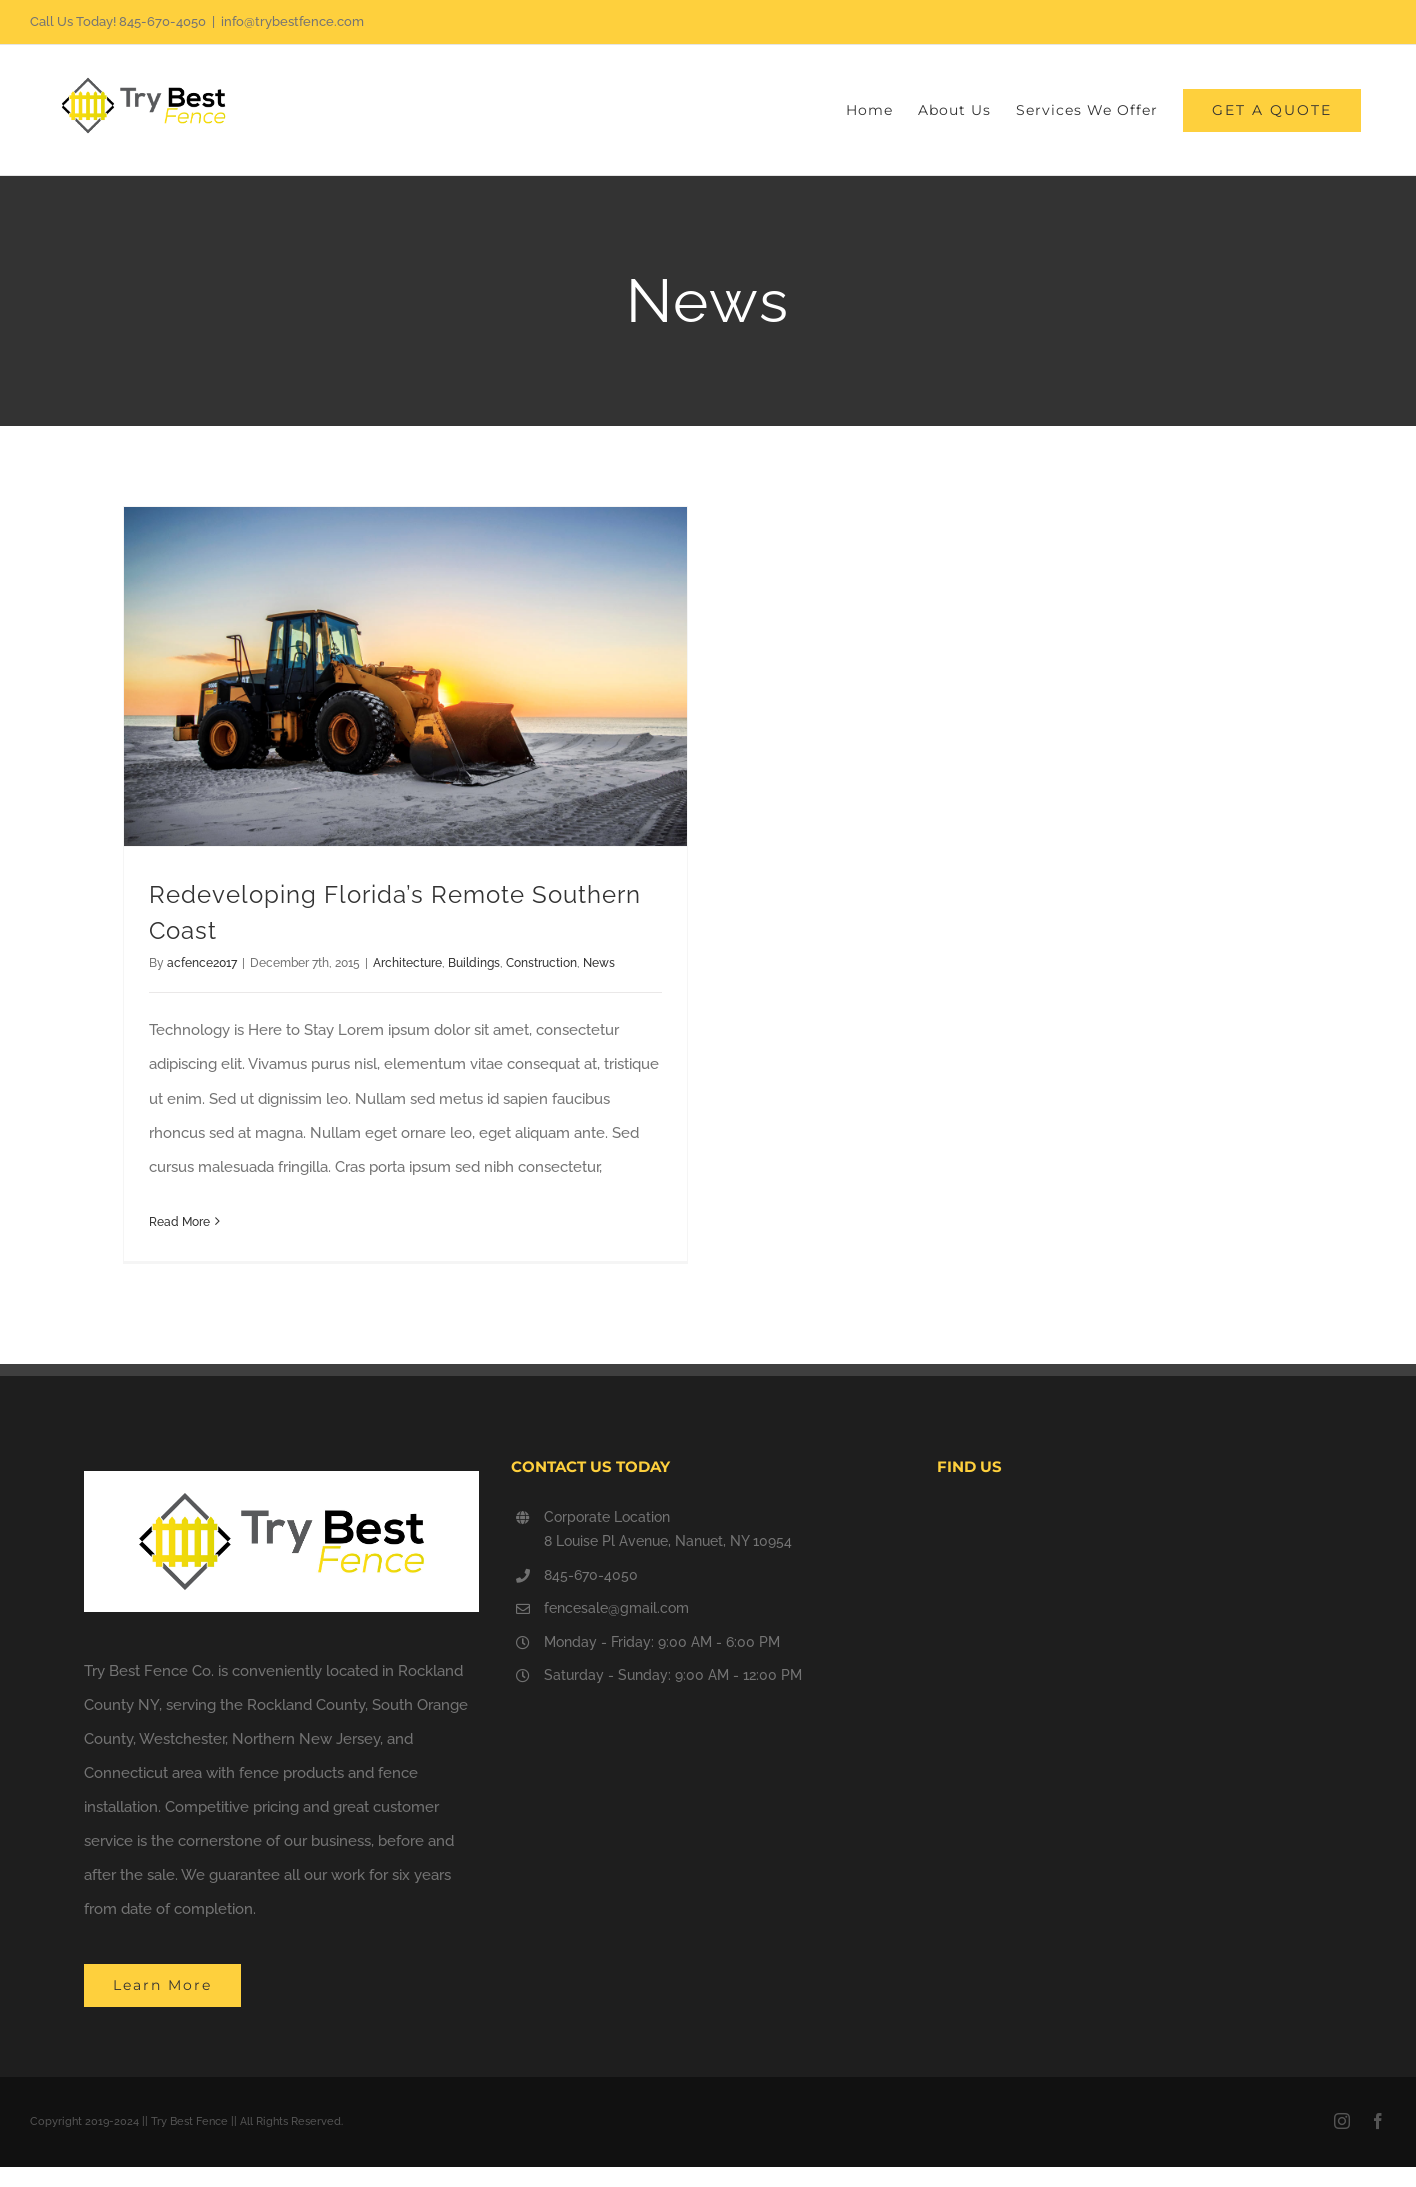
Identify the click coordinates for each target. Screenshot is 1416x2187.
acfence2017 (202, 963)
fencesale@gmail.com (616, 1608)
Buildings (474, 963)
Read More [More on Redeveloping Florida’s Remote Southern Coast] (179, 1222)
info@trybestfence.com (292, 21)
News (599, 963)
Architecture (407, 963)
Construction (541, 963)
